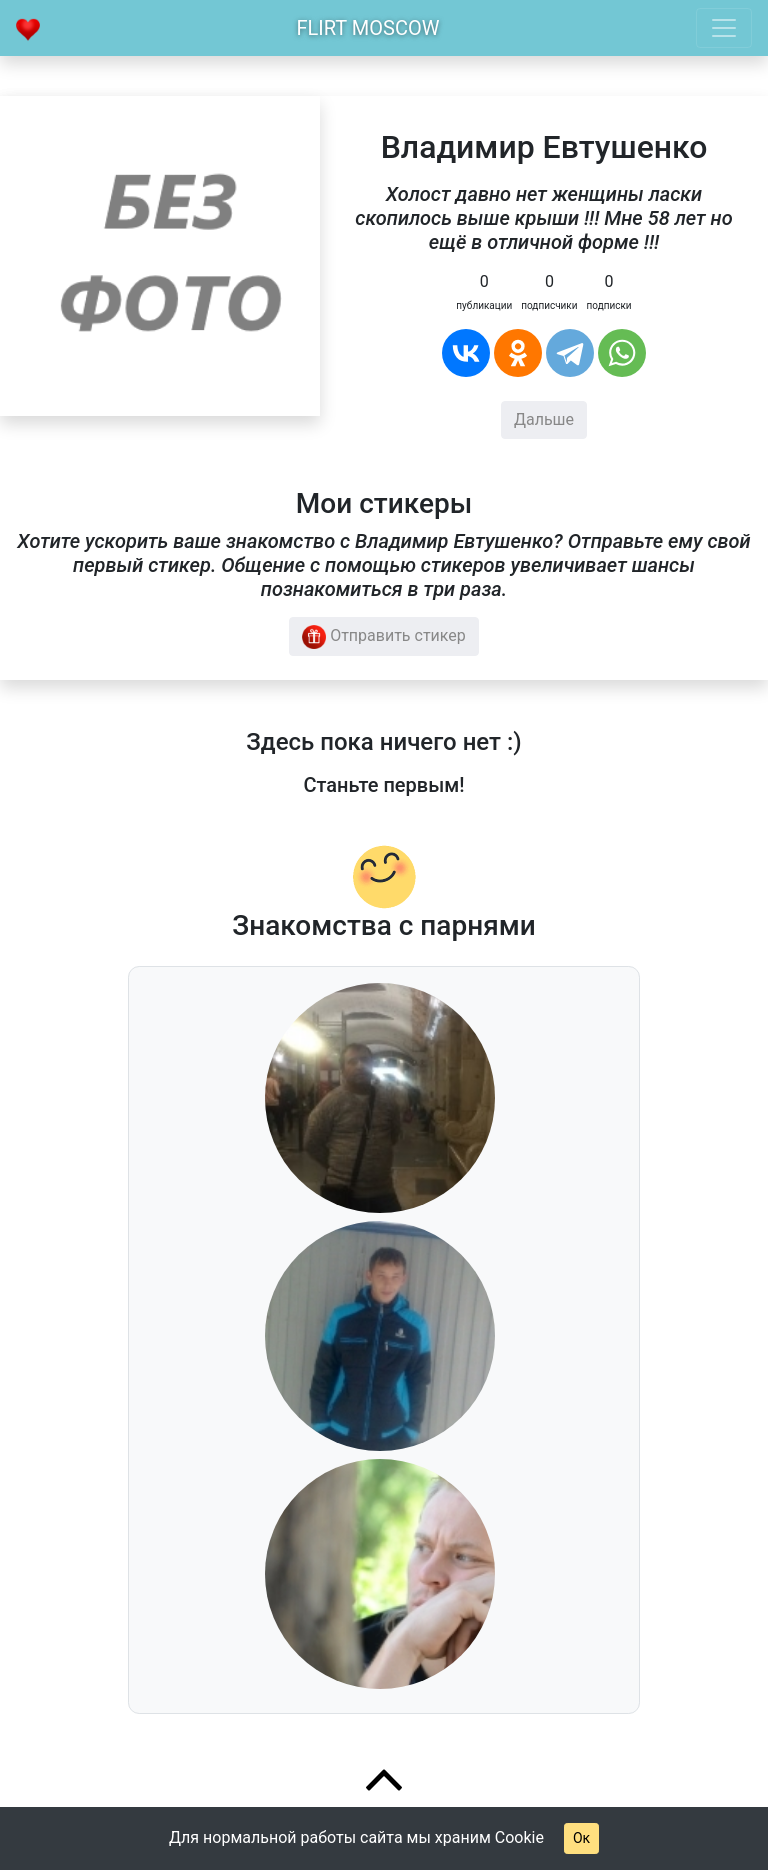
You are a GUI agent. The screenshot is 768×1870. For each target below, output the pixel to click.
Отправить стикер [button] (384, 637)
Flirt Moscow (368, 28)
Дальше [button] (544, 419)
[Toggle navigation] (724, 28)
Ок (581, 1838)
